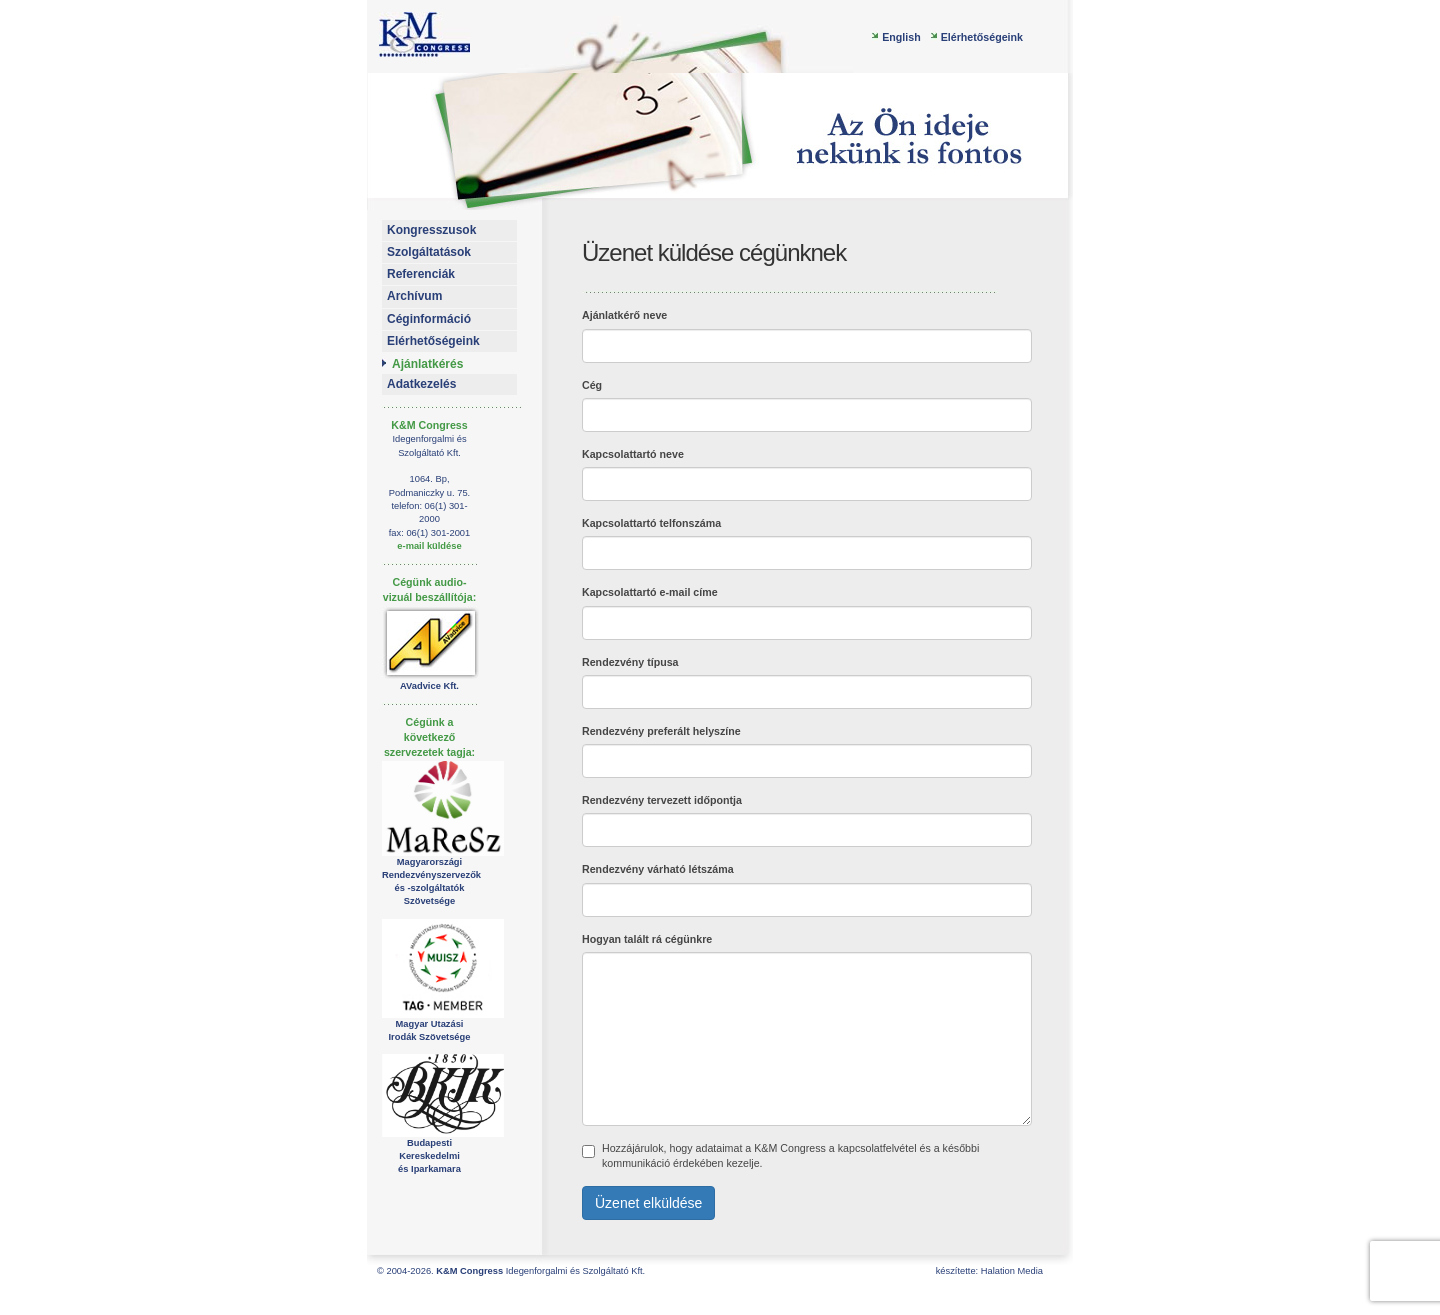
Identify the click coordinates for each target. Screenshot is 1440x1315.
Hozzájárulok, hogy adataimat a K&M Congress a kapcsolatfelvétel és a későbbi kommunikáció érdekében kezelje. (780, 1155)
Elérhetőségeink (982, 37)
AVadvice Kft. (429, 686)
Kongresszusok (431, 230)
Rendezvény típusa (630, 662)
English (901, 37)
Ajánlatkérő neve (624, 315)
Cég (592, 385)
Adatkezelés (421, 384)
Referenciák (421, 274)
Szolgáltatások (429, 252)
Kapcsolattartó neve (633, 454)
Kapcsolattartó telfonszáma (651, 523)
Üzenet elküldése (648, 1203)
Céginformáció (429, 319)
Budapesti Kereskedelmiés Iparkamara (429, 1156)
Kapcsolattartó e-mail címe (650, 592)
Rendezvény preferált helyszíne (661, 731)
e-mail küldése (429, 546)
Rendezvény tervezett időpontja (662, 800)
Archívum (414, 296)
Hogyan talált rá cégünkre (647, 939)
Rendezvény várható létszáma (658, 869)
